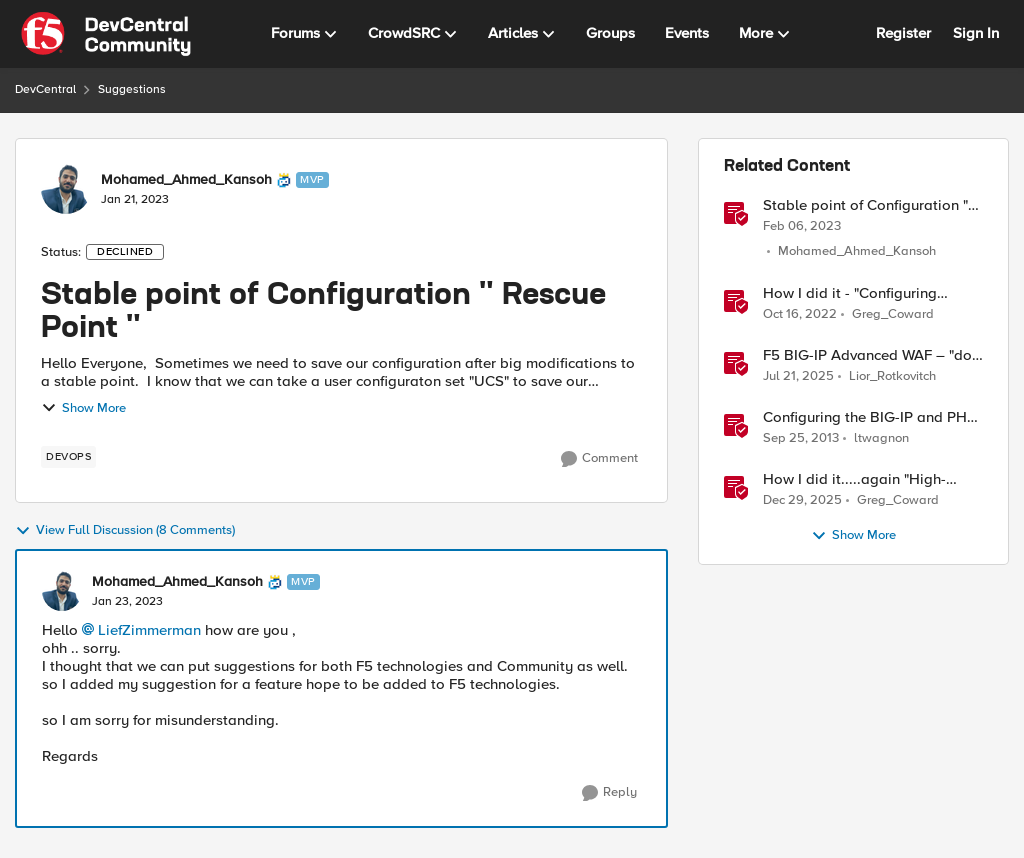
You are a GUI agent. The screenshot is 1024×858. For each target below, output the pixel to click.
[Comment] (599, 459)
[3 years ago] (802, 226)
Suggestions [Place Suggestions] (132, 89)
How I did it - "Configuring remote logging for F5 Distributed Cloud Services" (854, 293)
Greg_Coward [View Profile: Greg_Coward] (893, 313)
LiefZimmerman (149, 630)
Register (903, 33)
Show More (83, 408)
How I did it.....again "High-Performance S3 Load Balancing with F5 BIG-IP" (871, 479)
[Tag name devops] (68, 457)
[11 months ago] (798, 376)
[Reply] (609, 793)
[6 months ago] (802, 500)
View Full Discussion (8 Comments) (125, 531)
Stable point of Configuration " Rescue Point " (865, 205)
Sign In (976, 33)
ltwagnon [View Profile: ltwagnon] (881, 437)
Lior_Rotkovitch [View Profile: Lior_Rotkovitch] (892, 375)
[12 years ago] (801, 438)
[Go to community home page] (106, 34)
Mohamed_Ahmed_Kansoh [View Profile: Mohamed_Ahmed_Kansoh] (186, 180)
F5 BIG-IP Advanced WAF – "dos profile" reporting (871, 355)
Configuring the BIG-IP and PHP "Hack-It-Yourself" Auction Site (869, 417)
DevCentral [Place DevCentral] (45, 89)
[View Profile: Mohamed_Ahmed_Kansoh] (66, 189)
